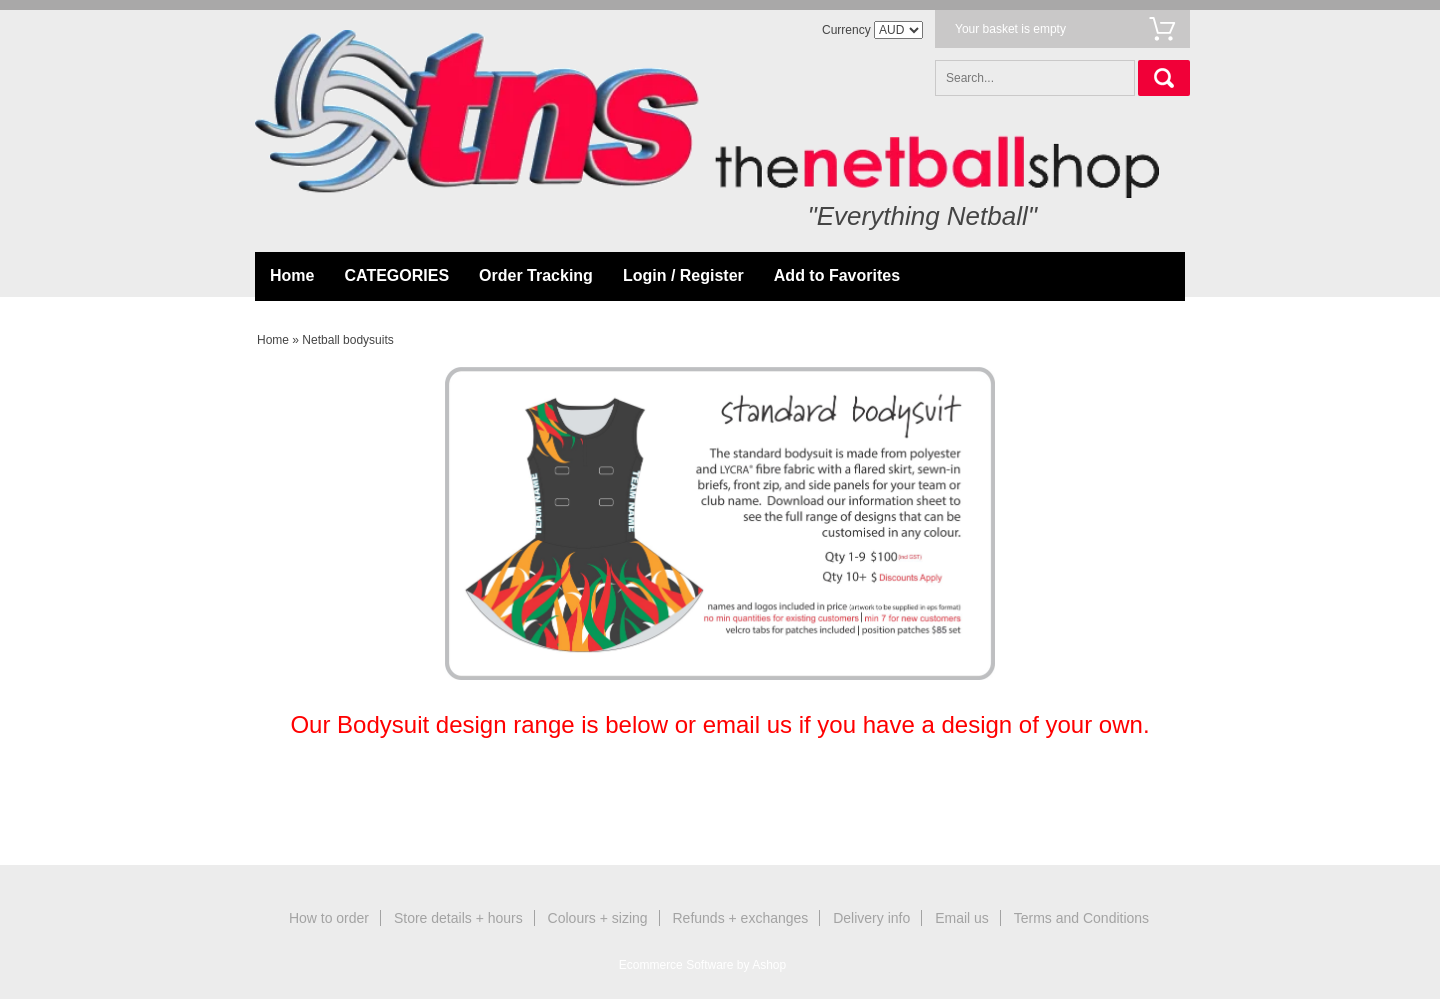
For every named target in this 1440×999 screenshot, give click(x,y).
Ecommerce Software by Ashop (702, 965)
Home (292, 275)
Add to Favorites (837, 275)
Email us (962, 918)
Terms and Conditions (1081, 918)
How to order (329, 918)
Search (1164, 78)
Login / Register (683, 275)
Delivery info (871, 918)
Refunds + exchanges (741, 918)
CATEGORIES (396, 275)
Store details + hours (458, 918)
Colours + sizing (598, 918)
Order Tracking (536, 275)
